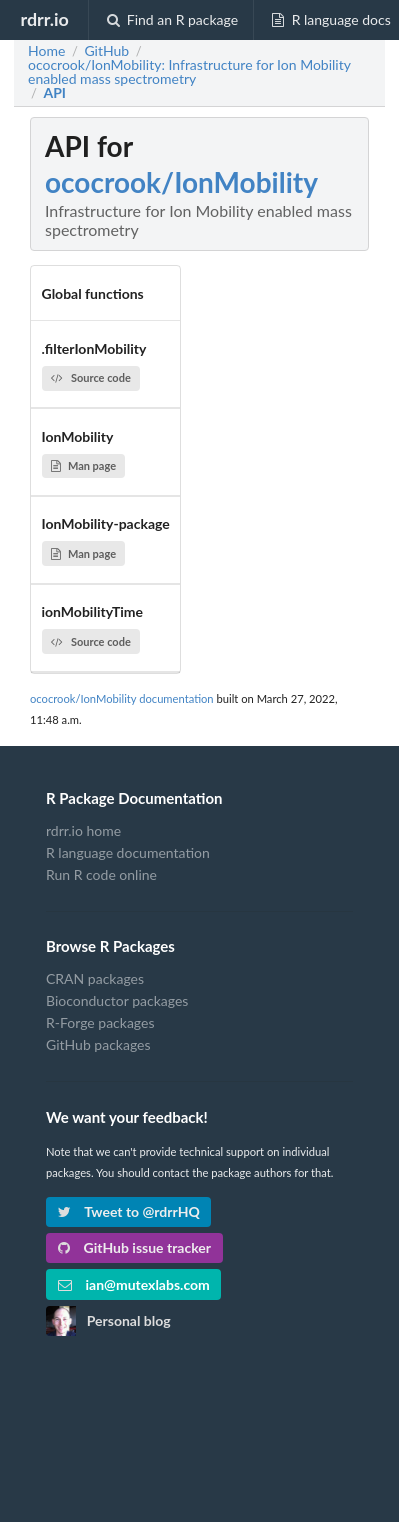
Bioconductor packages (117, 1000)
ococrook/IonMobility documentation (122, 698)
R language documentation (128, 852)
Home (46, 51)
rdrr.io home (83, 831)
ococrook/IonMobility (181, 182)
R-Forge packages (100, 1022)
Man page (83, 465)
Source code (91, 377)
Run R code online (101, 874)
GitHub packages (98, 1044)
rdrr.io (44, 19)
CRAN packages (95, 979)
